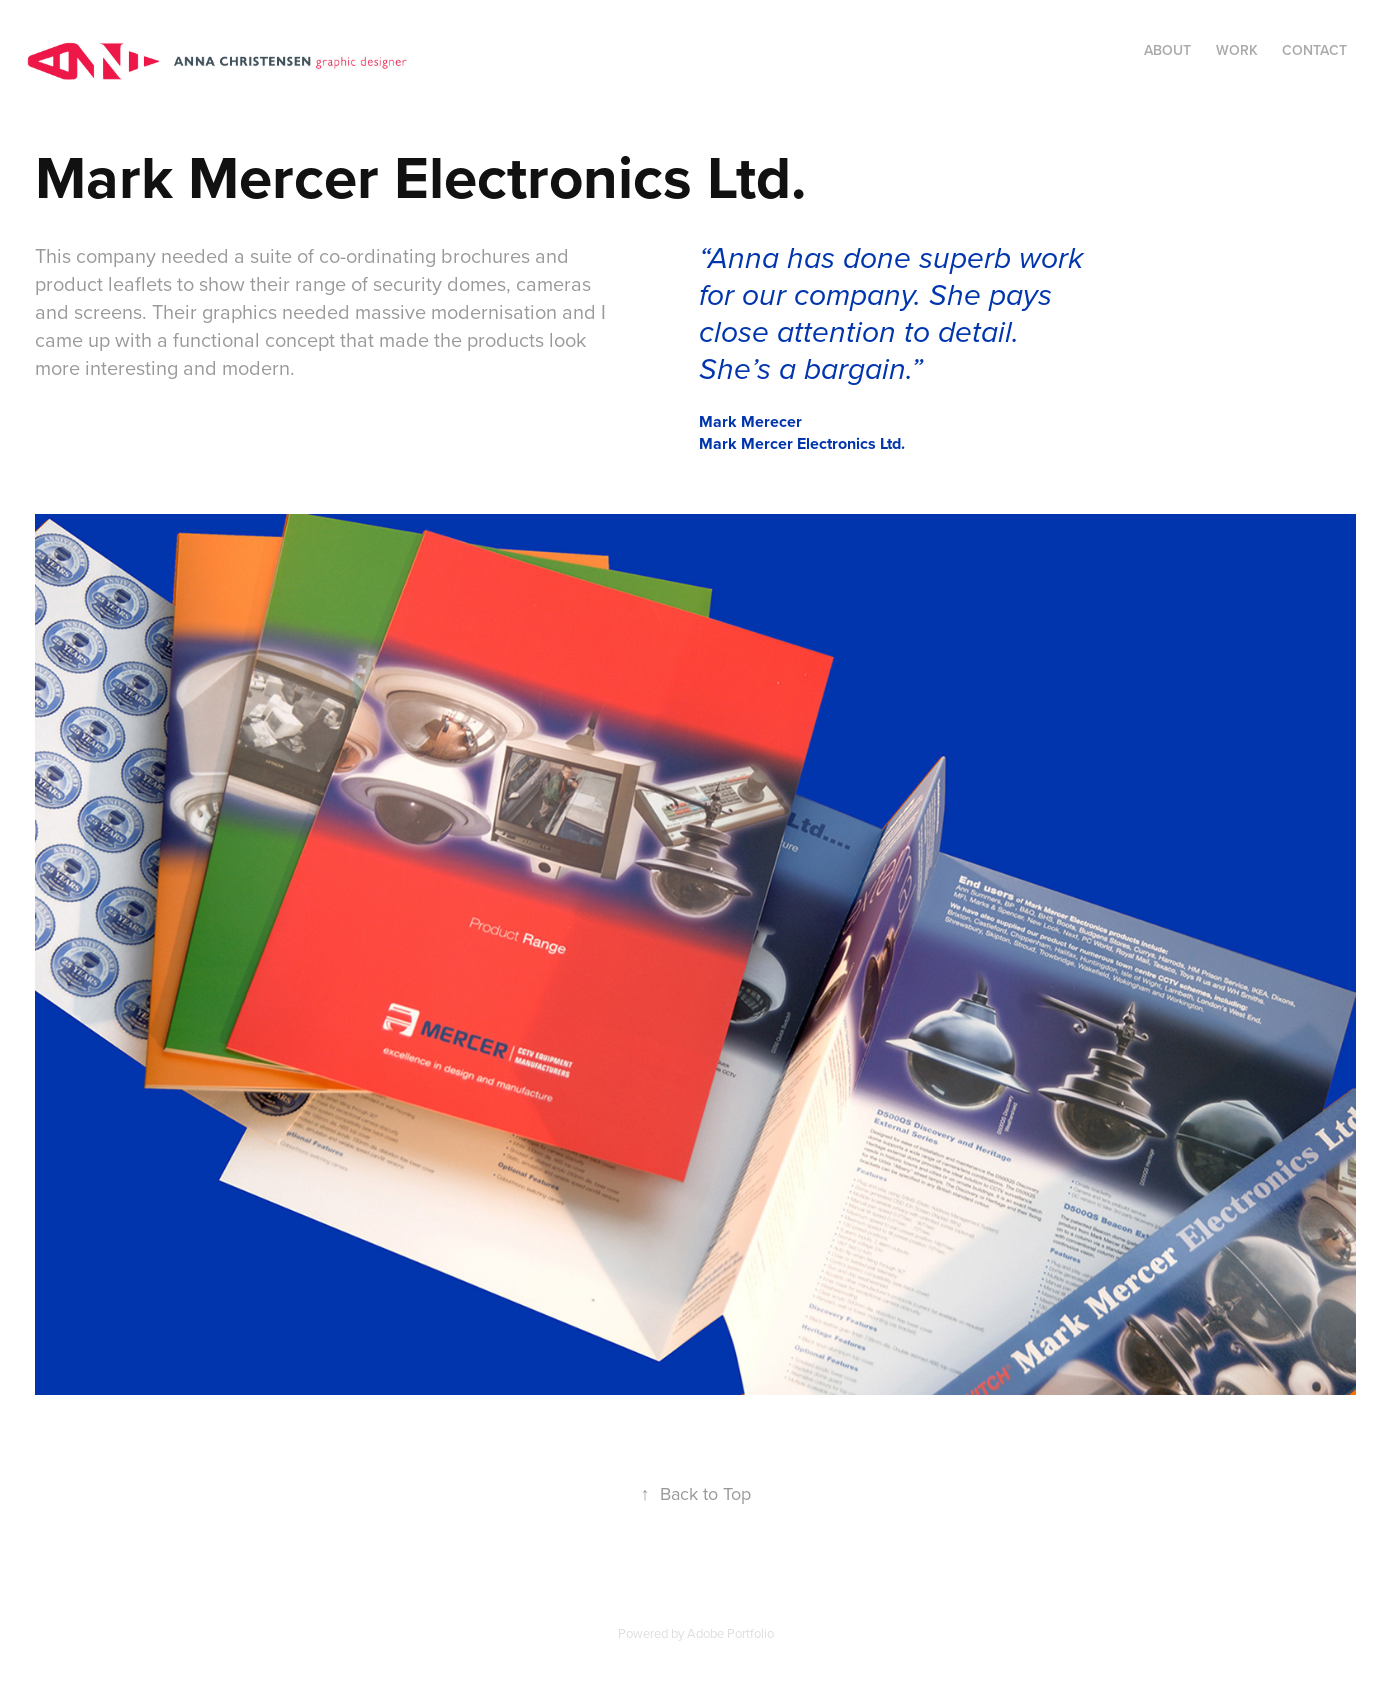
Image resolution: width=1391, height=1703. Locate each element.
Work (1237, 50)
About (1167, 50)
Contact (1314, 50)
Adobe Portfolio (730, 1633)
